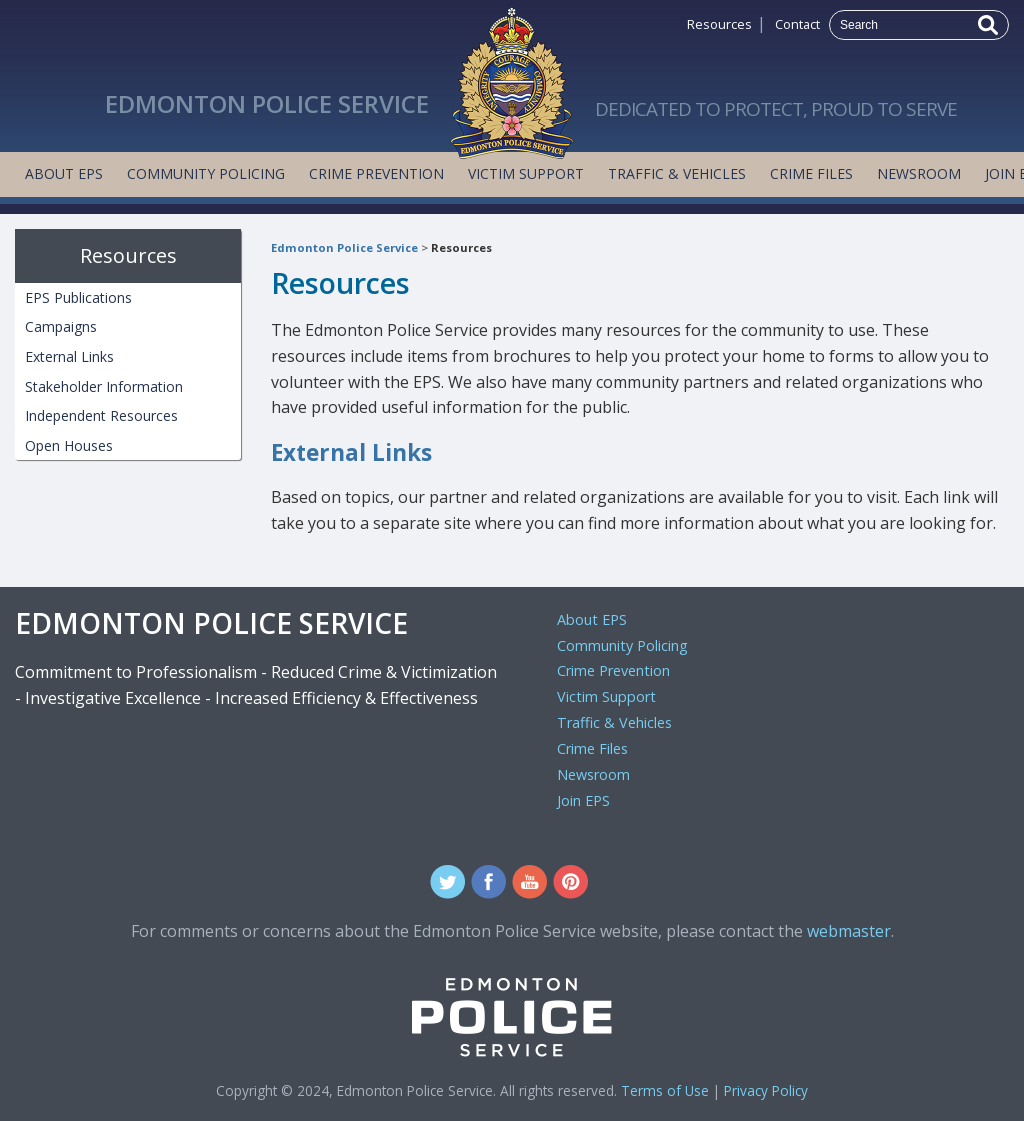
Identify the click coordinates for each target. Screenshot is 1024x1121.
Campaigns (61, 326)
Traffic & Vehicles (677, 173)
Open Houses (69, 445)
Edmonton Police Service (344, 247)
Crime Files (811, 173)
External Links (351, 452)
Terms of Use (665, 1090)
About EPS (64, 173)
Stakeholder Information (104, 386)
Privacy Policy (766, 1090)
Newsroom (919, 173)
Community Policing (206, 173)
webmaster (849, 931)
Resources (719, 24)
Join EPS (583, 800)
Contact (797, 24)
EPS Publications (78, 297)
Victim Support (526, 173)
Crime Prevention (376, 173)
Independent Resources (101, 415)
